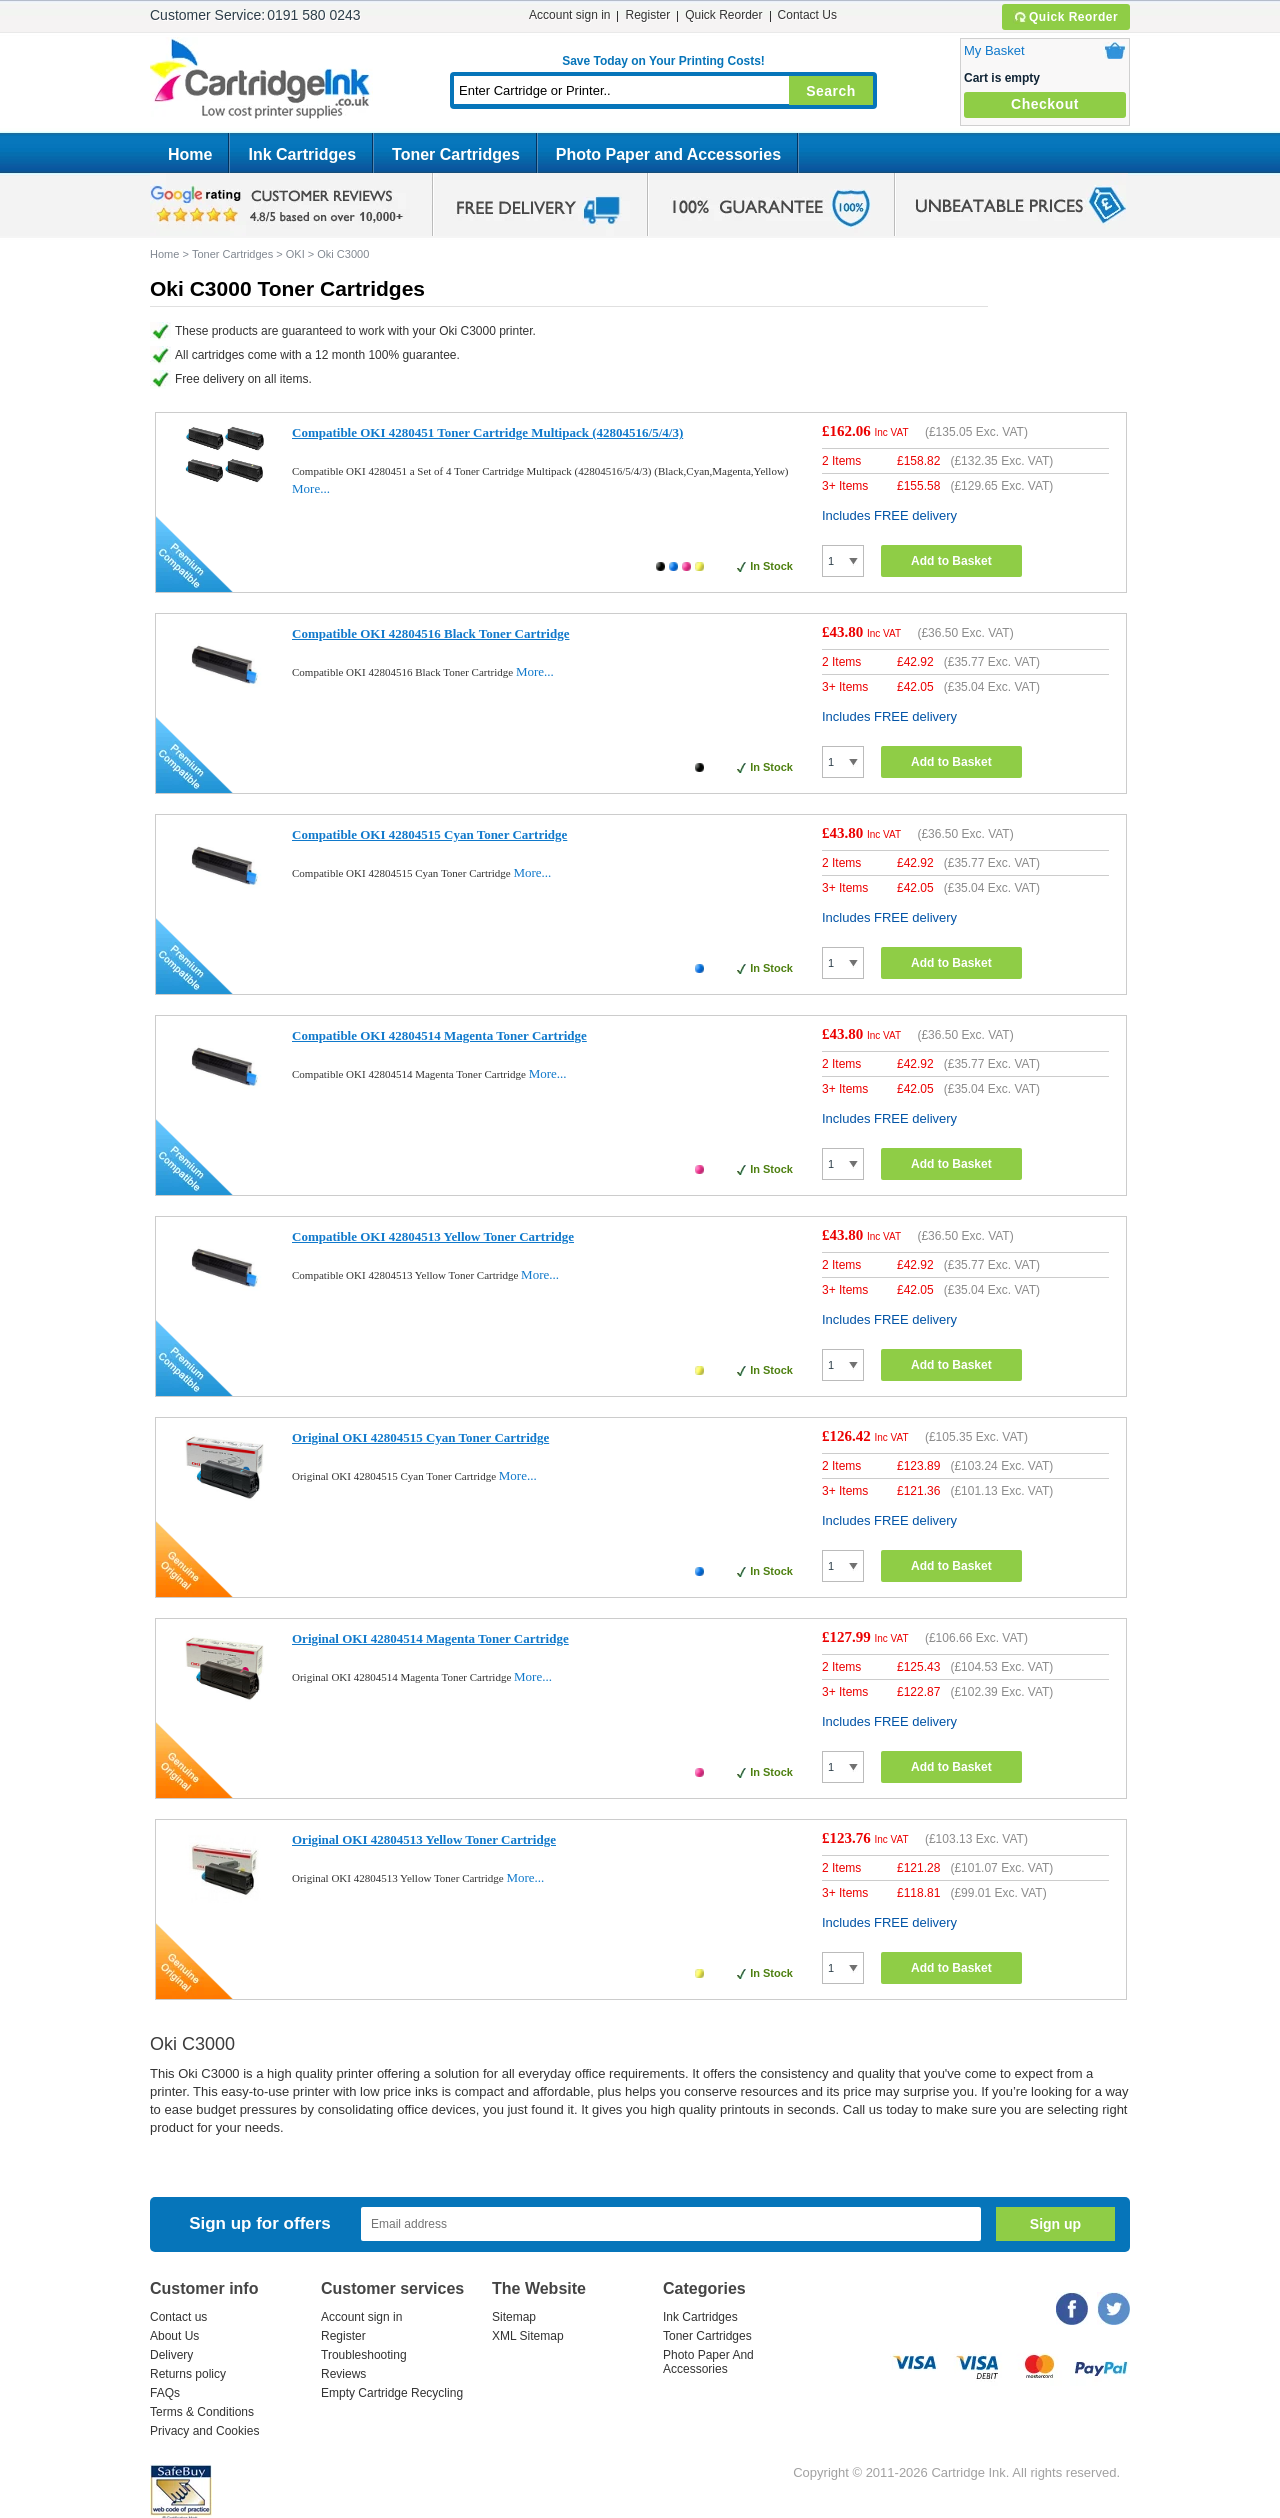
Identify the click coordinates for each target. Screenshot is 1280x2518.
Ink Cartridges (302, 154)
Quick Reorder (1065, 17)
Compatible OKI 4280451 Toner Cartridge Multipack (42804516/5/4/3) (487, 432)
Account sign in (569, 15)
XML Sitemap (528, 2336)
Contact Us (807, 15)
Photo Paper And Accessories (708, 2362)
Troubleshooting (364, 2355)
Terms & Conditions (202, 2412)
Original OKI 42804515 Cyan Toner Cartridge (420, 1437)
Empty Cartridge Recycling (392, 2393)
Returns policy (188, 2374)
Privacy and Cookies (204, 2431)
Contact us (178, 2317)
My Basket (994, 50)
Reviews (343, 2374)
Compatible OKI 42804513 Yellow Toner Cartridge (433, 1236)
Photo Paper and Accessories (668, 154)
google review (280, 205)
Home (190, 154)
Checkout (1045, 104)
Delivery (171, 2355)
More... (311, 488)
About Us (174, 2336)
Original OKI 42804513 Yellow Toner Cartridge (424, 1839)
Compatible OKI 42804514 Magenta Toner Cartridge (439, 1035)
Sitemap (514, 2317)
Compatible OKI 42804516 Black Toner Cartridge (430, 633)
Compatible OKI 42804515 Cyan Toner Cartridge (429, 834)
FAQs (165, 2393)
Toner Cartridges (456, 154)
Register (647, 15)
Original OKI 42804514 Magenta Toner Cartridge (430, 1638)
